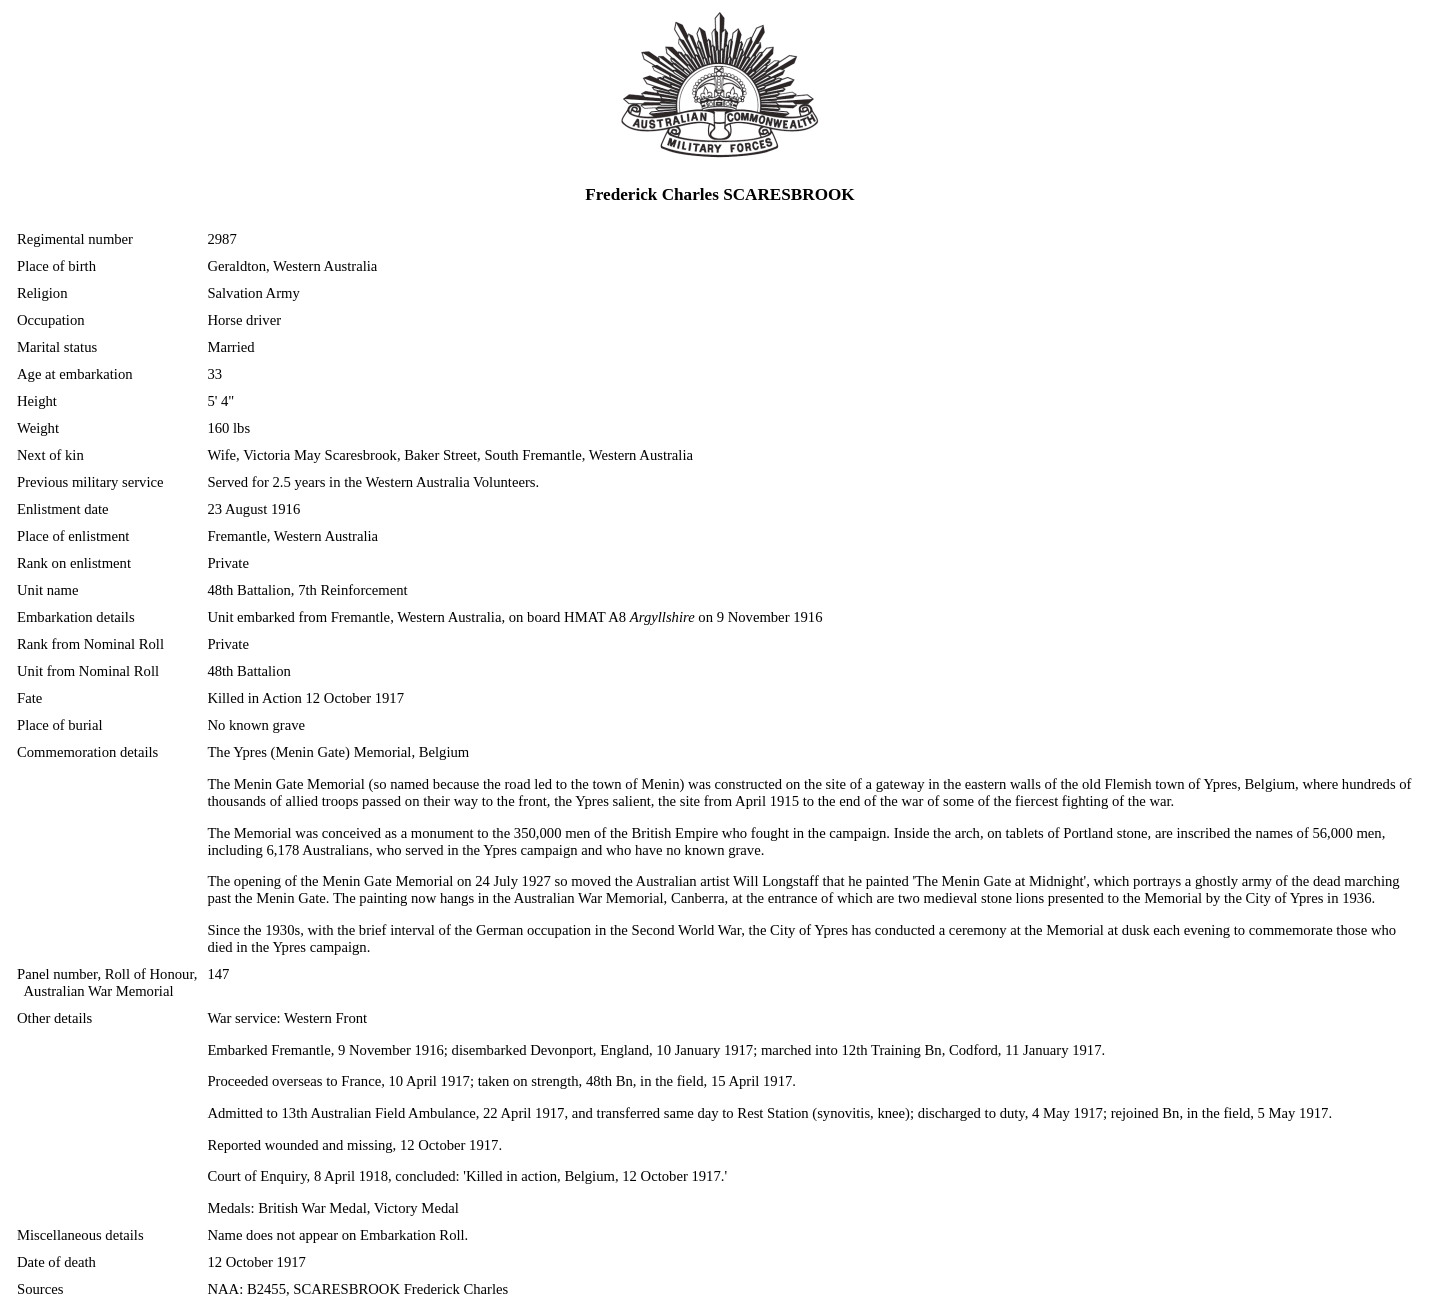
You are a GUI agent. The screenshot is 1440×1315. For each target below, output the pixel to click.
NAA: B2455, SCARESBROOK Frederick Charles (357, 1289)
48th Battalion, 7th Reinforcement (307, 590)
